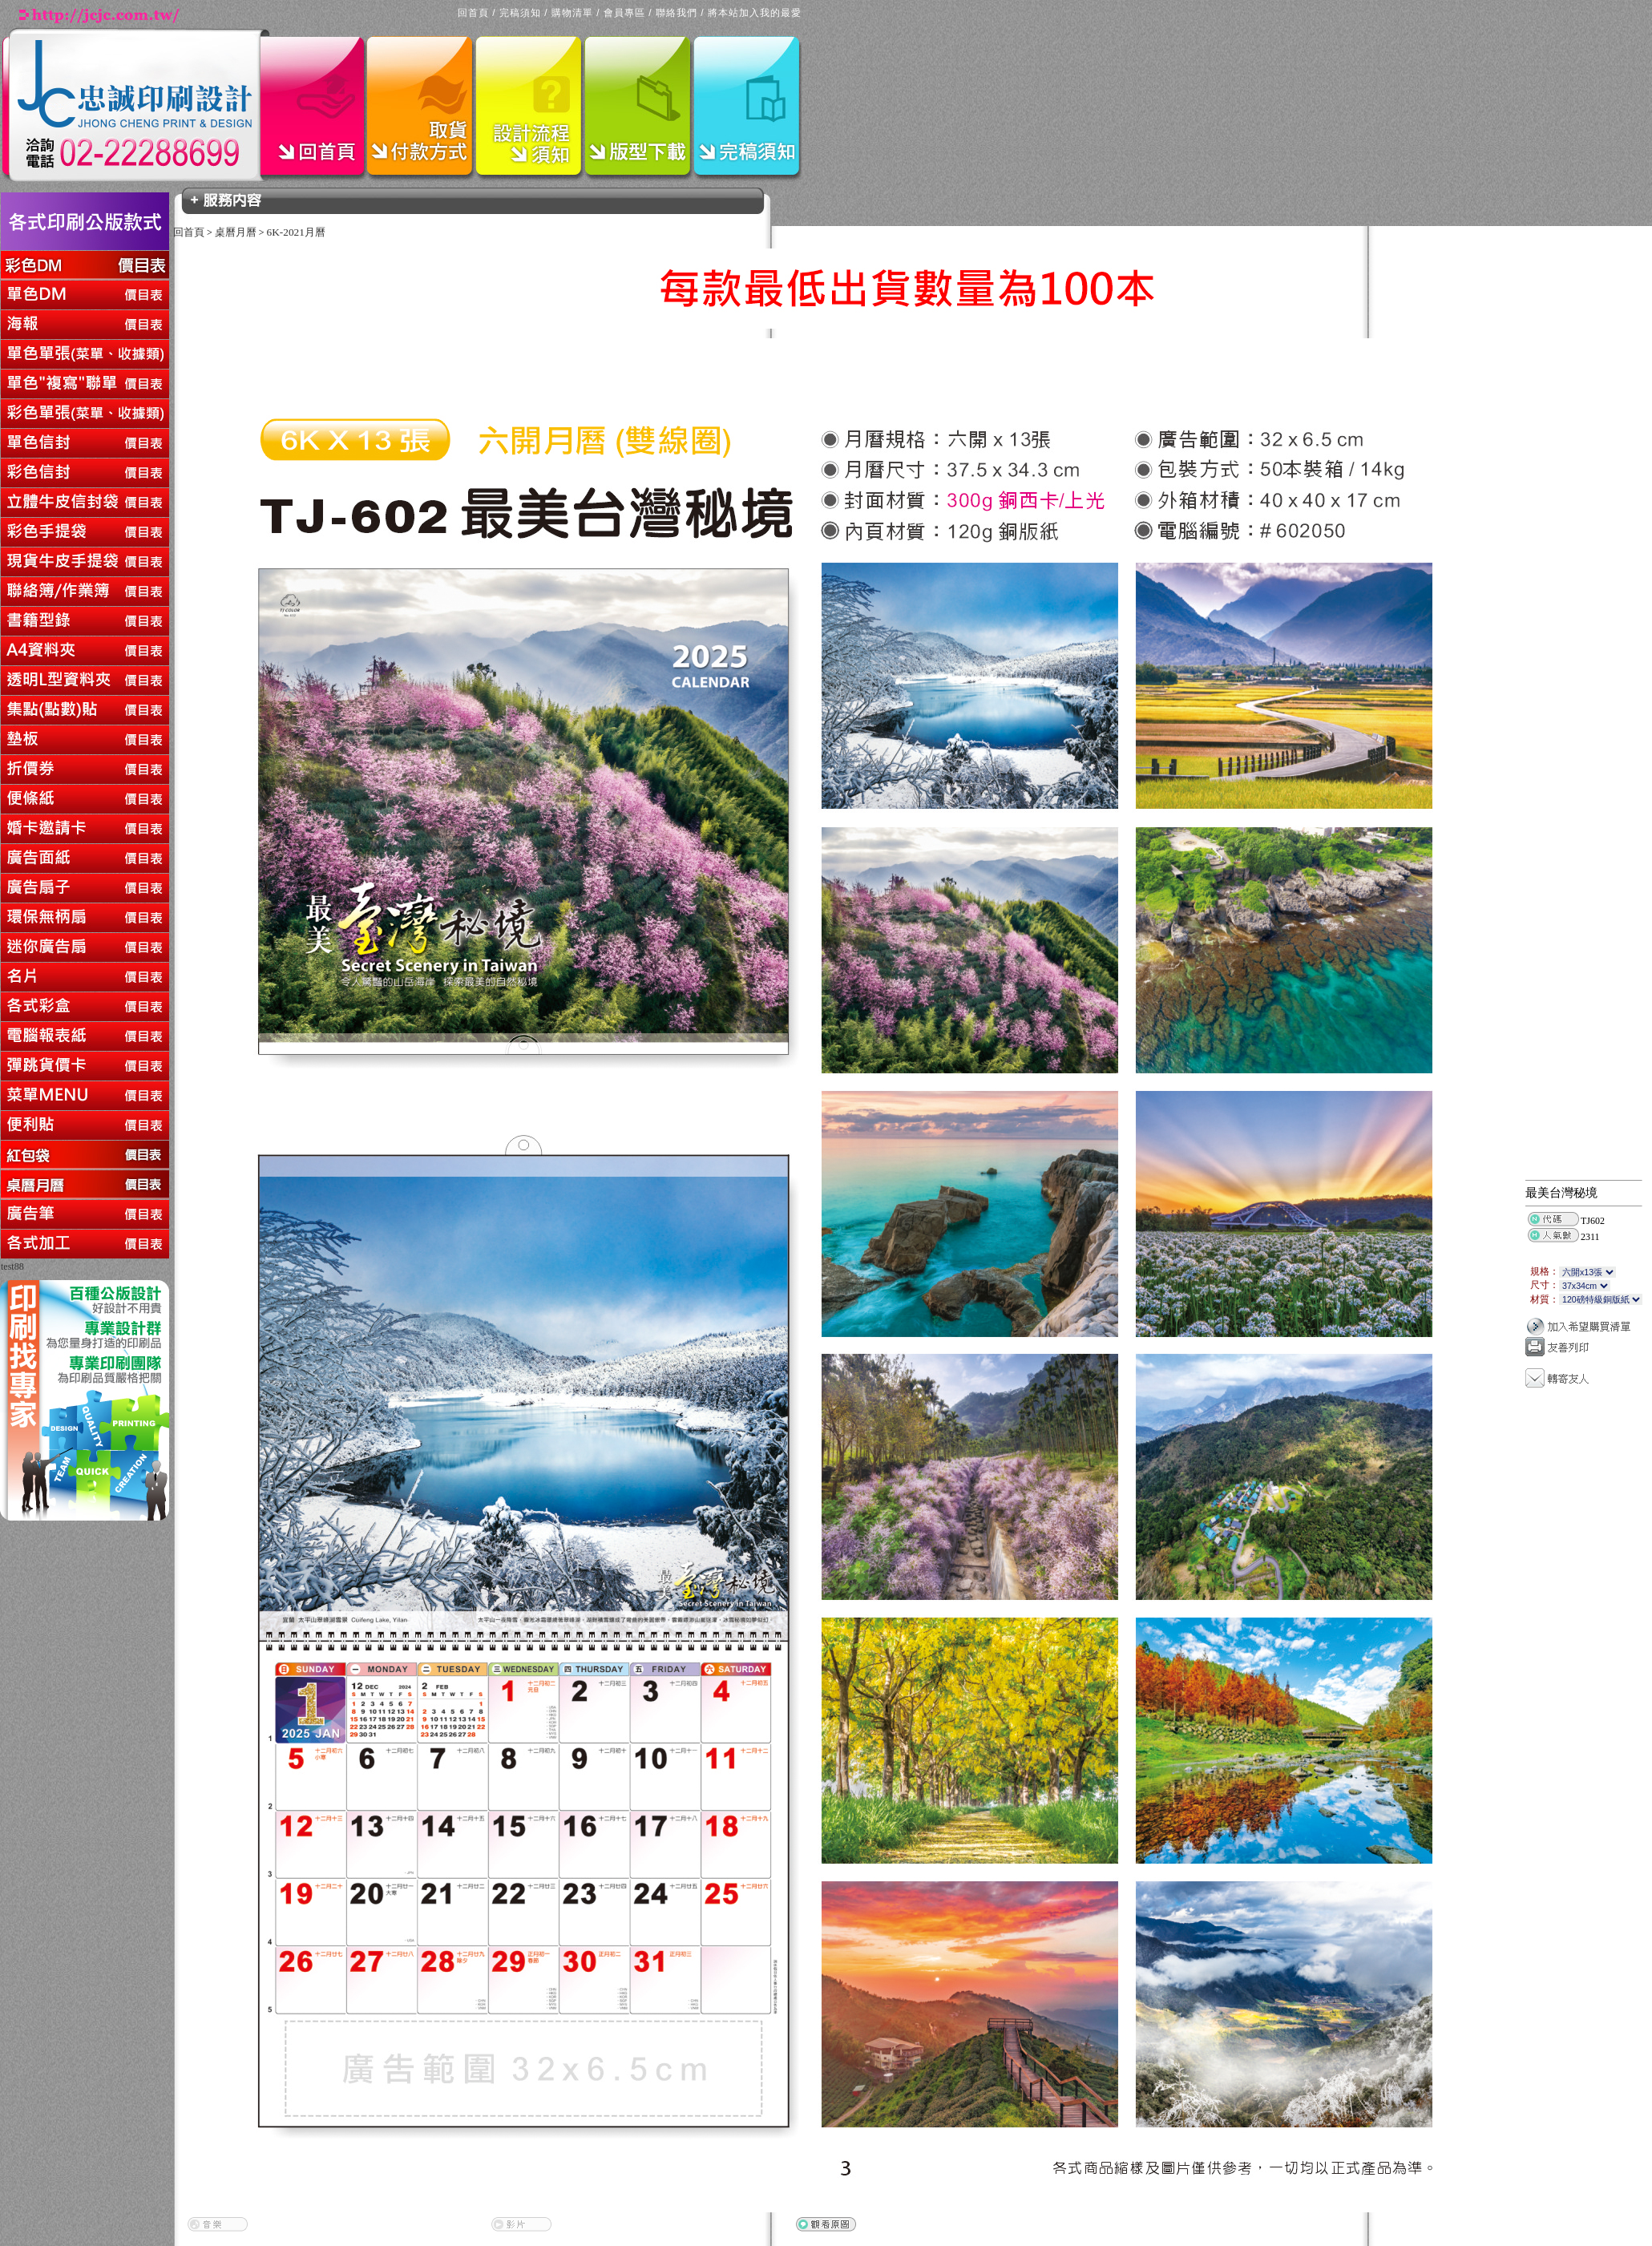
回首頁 (473, 12)
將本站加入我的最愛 (755, 12)
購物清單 (572, 12)
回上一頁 (2, 1274)
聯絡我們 (676, 12)
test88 (12, 1266)
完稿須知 (520, 12)
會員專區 (624, 12)
